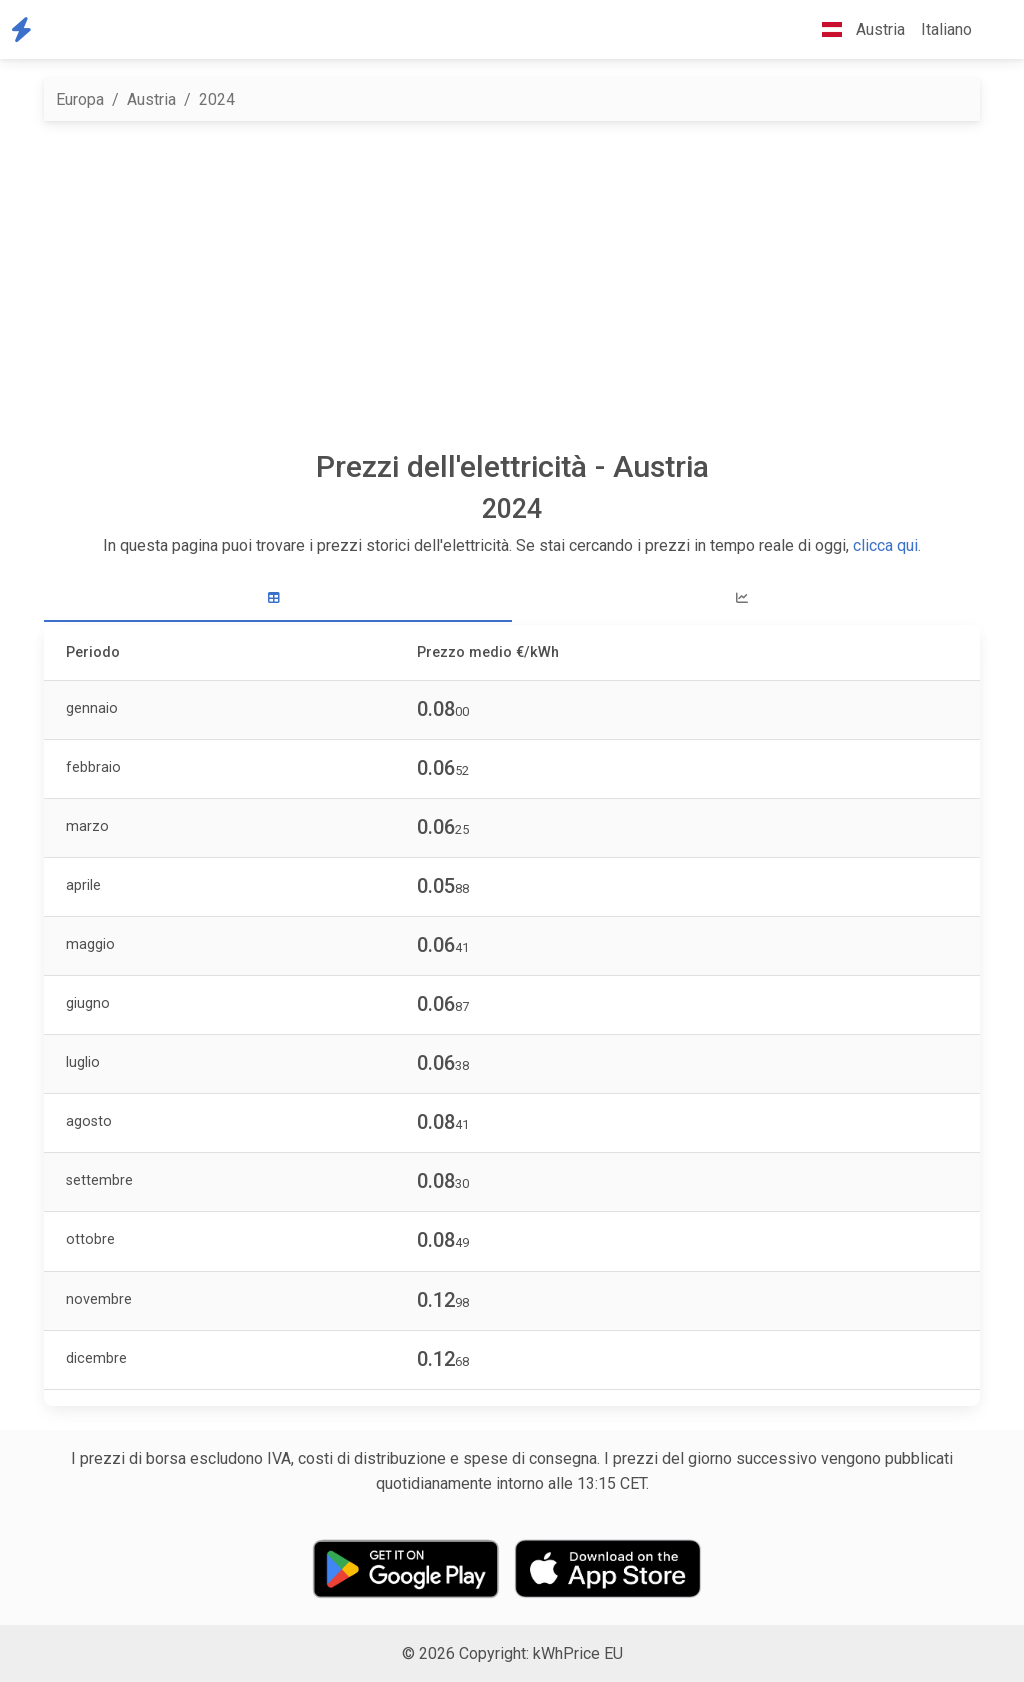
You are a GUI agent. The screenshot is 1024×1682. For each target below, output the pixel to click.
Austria (151, 99)
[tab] (278, 598)
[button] (996, 30)
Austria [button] (855, 29)
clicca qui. (887, 545)
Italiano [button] (946, 29)
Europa (80, 99)
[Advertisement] (512, 285)
